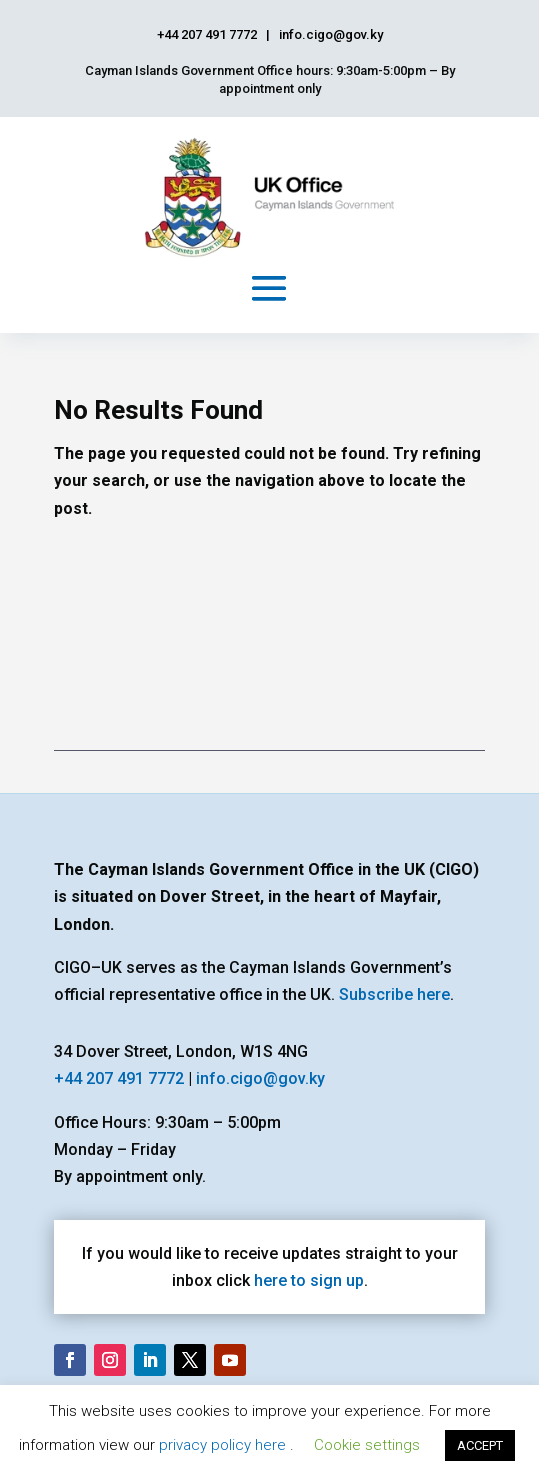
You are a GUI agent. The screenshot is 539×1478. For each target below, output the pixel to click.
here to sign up (309, 1280)
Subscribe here (394, 994)
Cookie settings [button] (367, 1445)
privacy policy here (224, 1445)
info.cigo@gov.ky (260, 1078)
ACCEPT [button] (480, 1445)
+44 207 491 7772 (119, 1078)
